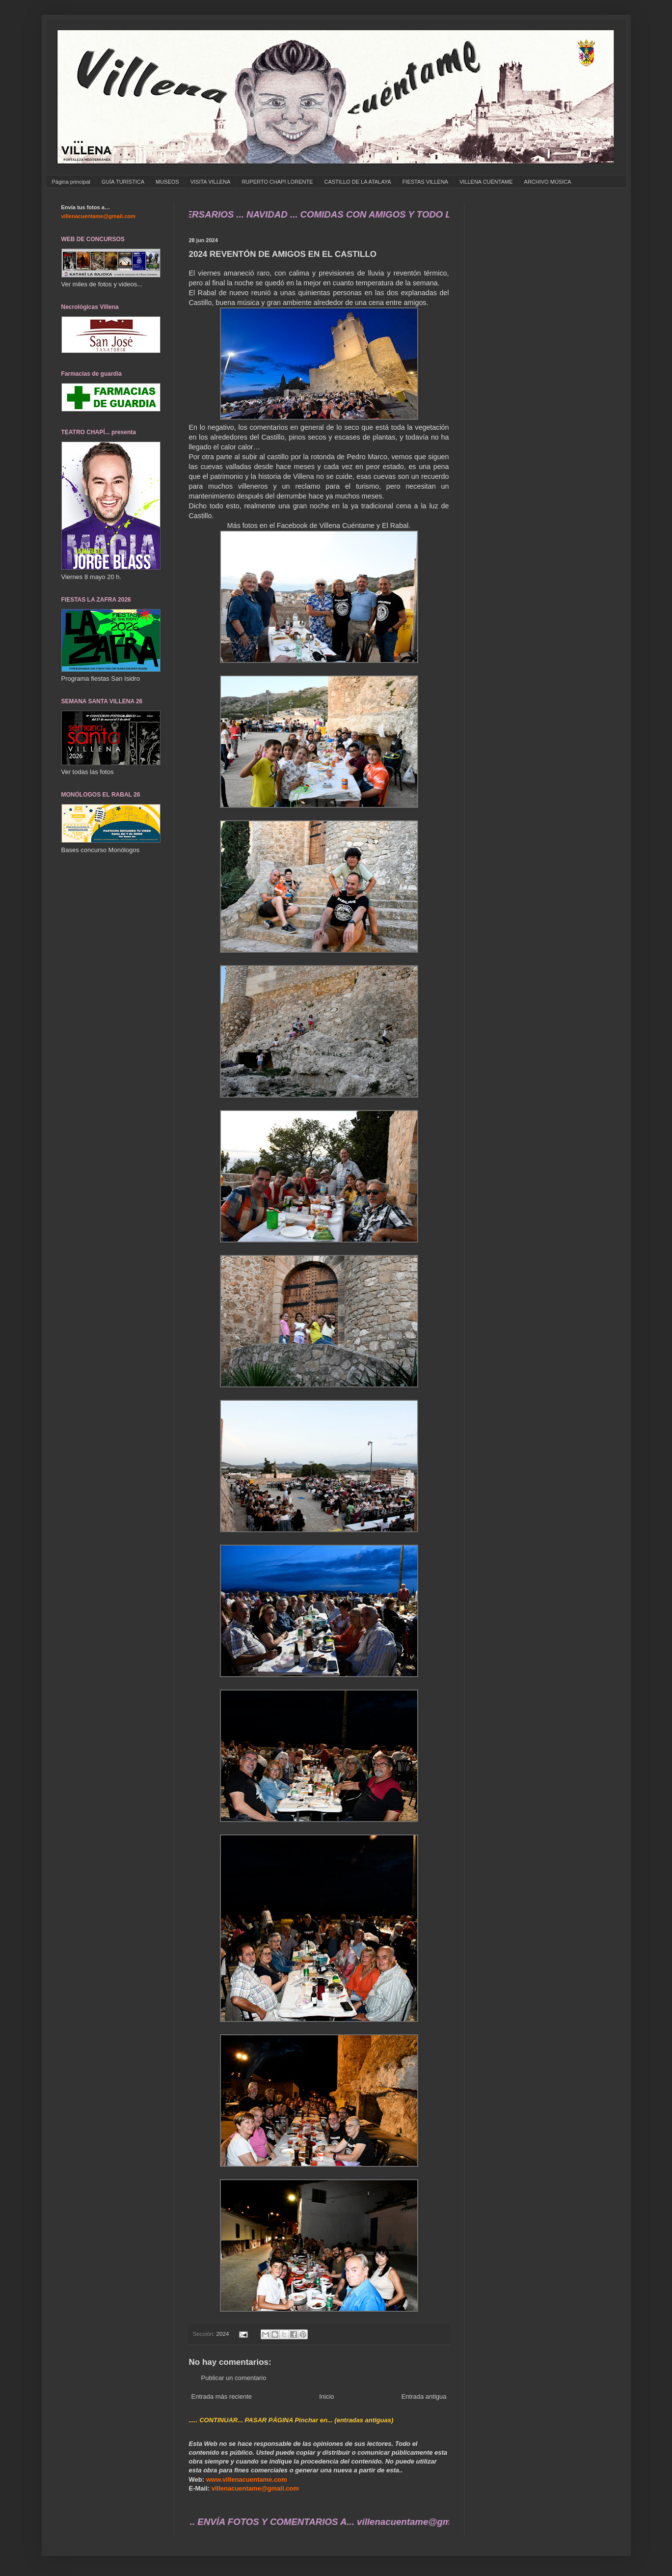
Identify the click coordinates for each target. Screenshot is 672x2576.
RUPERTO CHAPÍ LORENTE (277, 182)
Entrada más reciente (221, 2396)
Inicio (326, 2396)
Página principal (71, 182)
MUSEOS (167, 182)
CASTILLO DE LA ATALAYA (357, 182)
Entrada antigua (424, 2396)
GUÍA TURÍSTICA (123, 182)
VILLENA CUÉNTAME (486, 182)
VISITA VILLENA (210, 182)
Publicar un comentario (234, 2378)
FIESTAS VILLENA (425, 182)
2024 (222, 2333)
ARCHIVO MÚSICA (547, 182)
